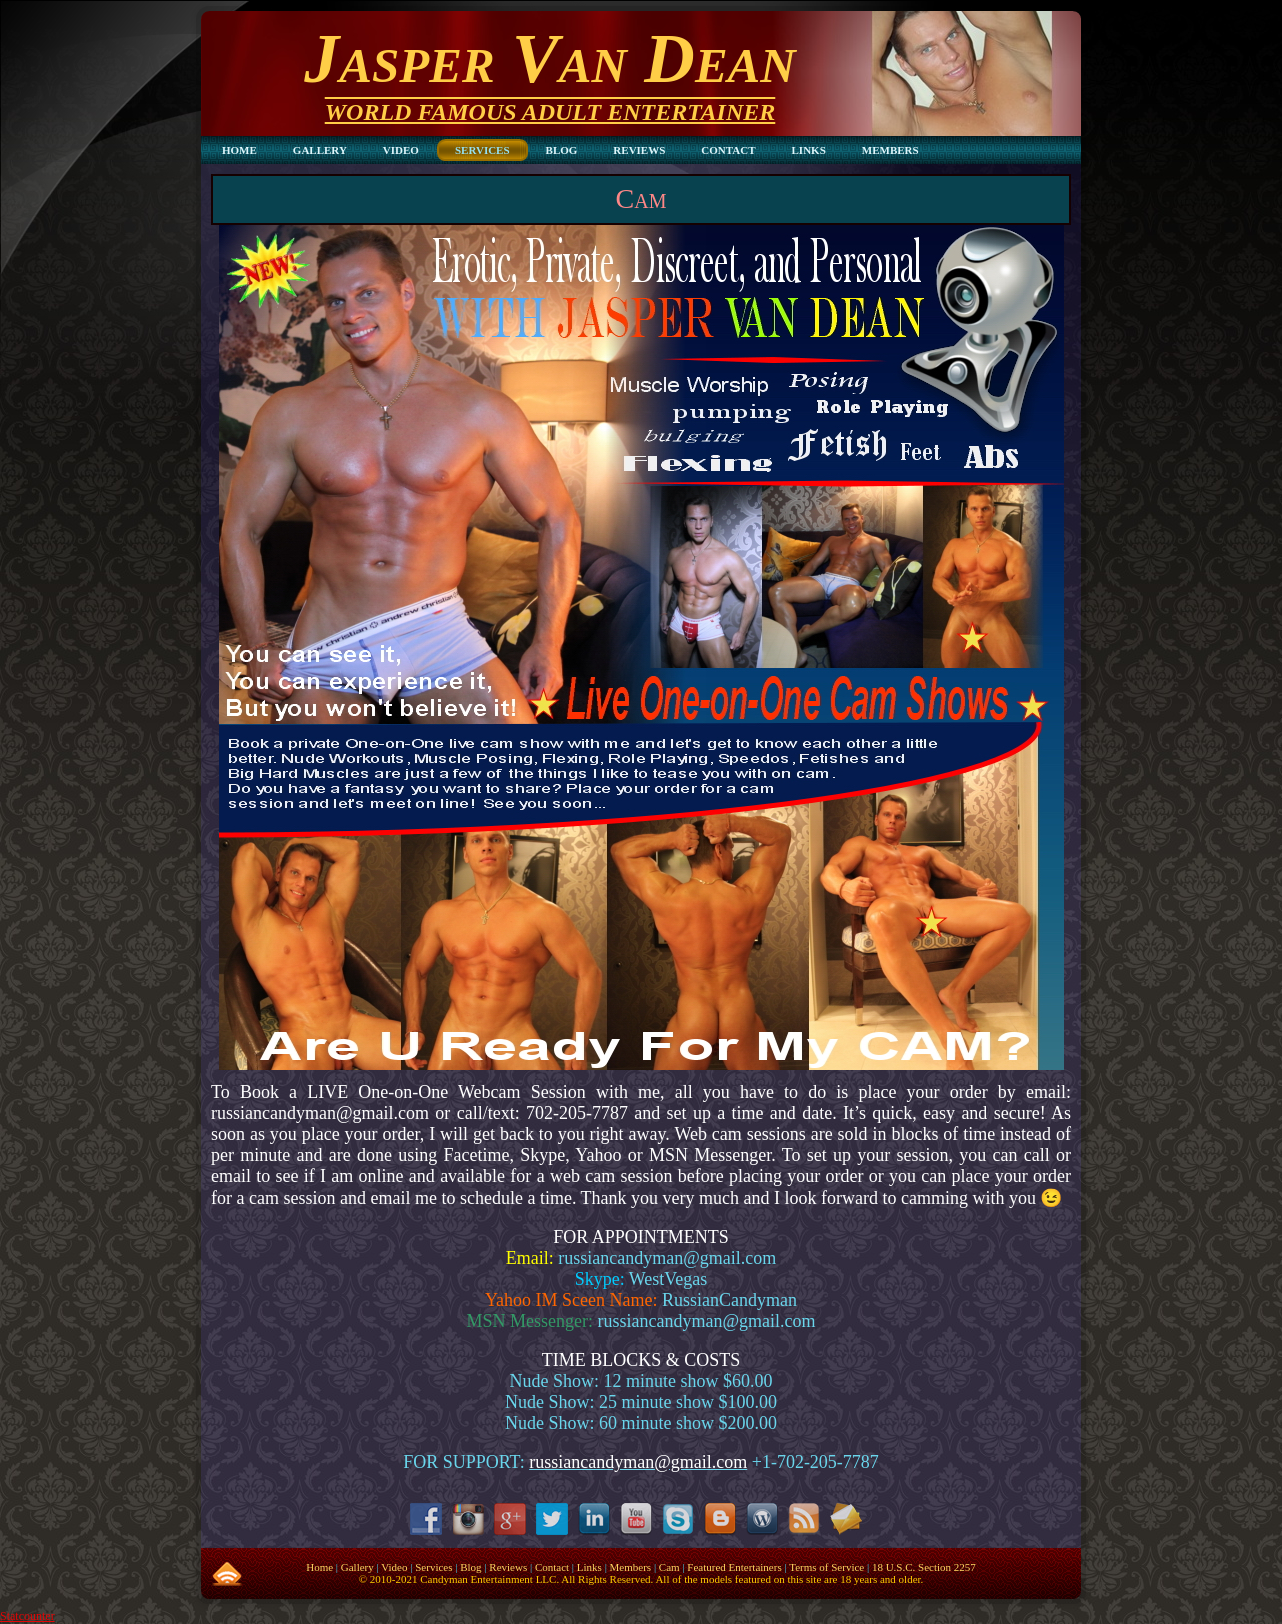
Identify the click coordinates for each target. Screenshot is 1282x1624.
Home (319, 1567)
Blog (470, 1567)
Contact (552, 1567)
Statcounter (27, 1616)
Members (631, 1567)
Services (433, 1567)
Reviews (508, 1567)
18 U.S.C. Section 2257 (924, 1567)
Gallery (357, 1567)
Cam (641, 198)
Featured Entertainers (734, 1567)
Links (589, 1567)
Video (394, 1567)
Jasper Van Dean (549, 58)
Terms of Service (826, 1567)
